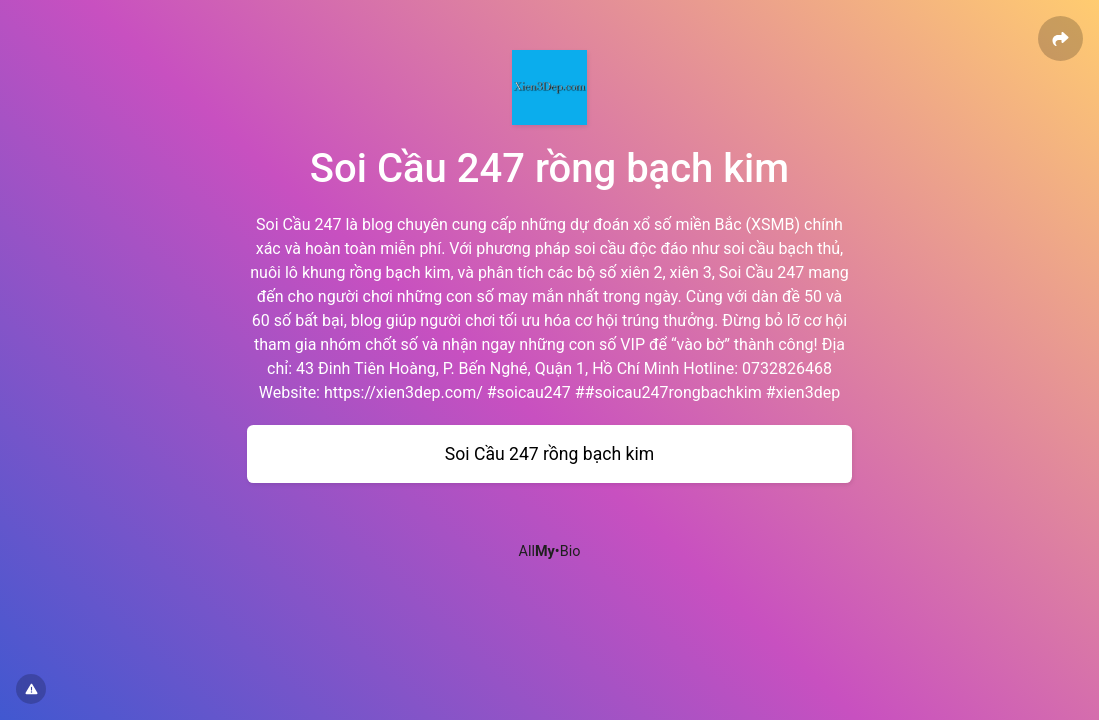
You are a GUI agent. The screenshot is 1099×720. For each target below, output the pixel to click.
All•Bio (550, 551)
